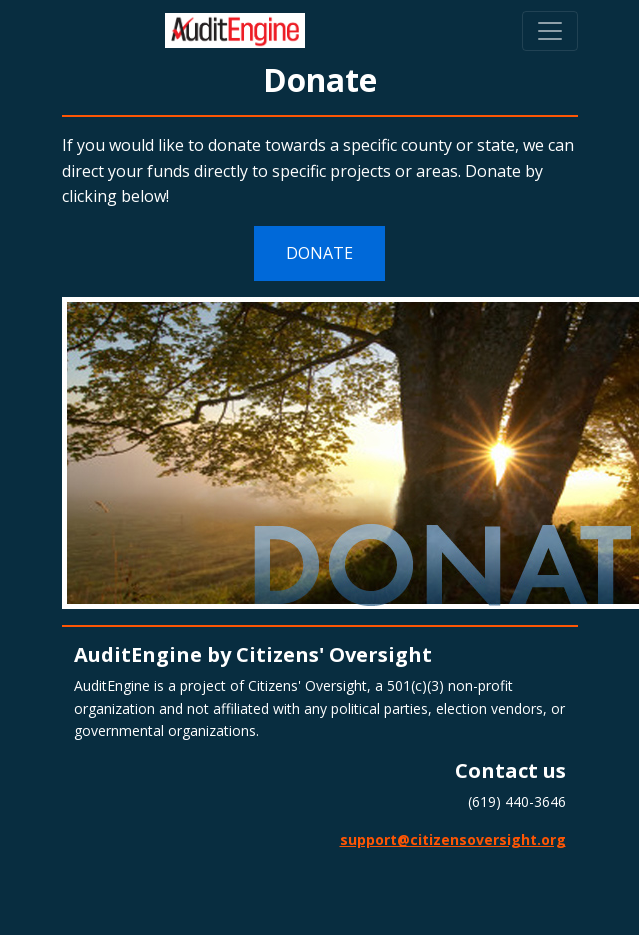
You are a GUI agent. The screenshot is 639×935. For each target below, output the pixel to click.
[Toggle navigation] (550, 31)
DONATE (319, 253)
